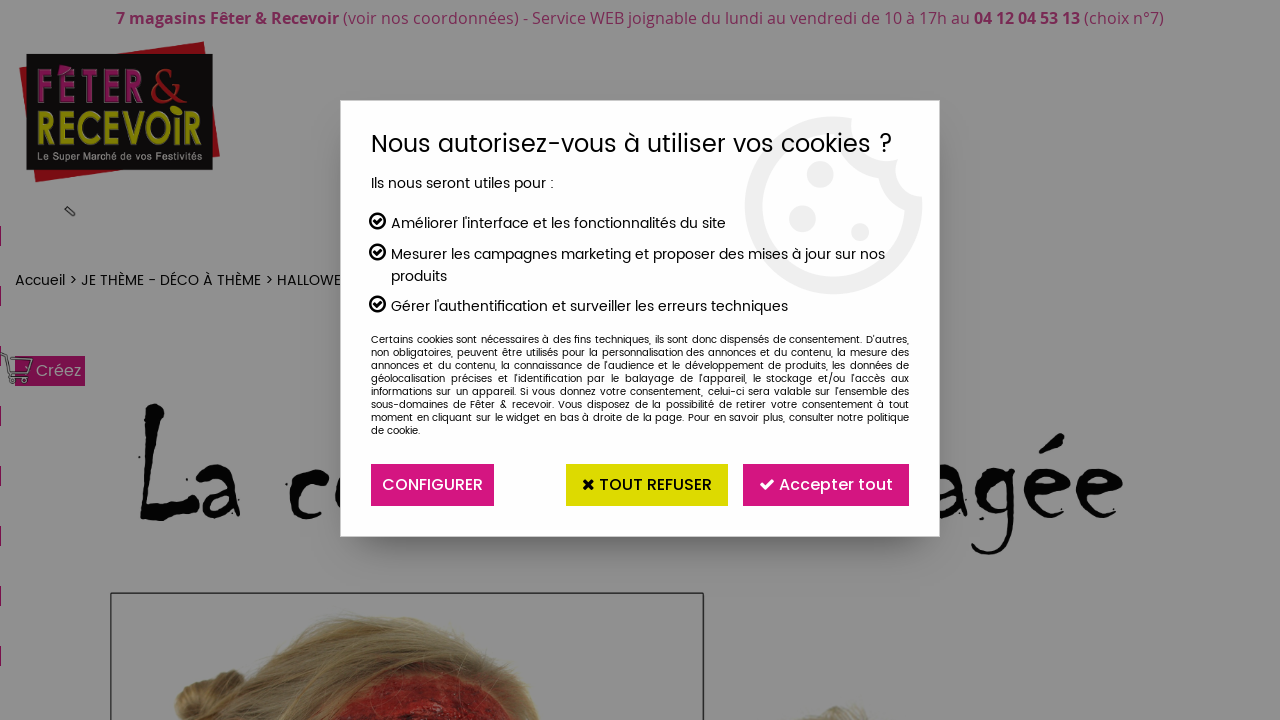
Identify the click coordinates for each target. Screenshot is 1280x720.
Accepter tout (826, 484)
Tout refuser (647, 484)
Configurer (432, 484)
